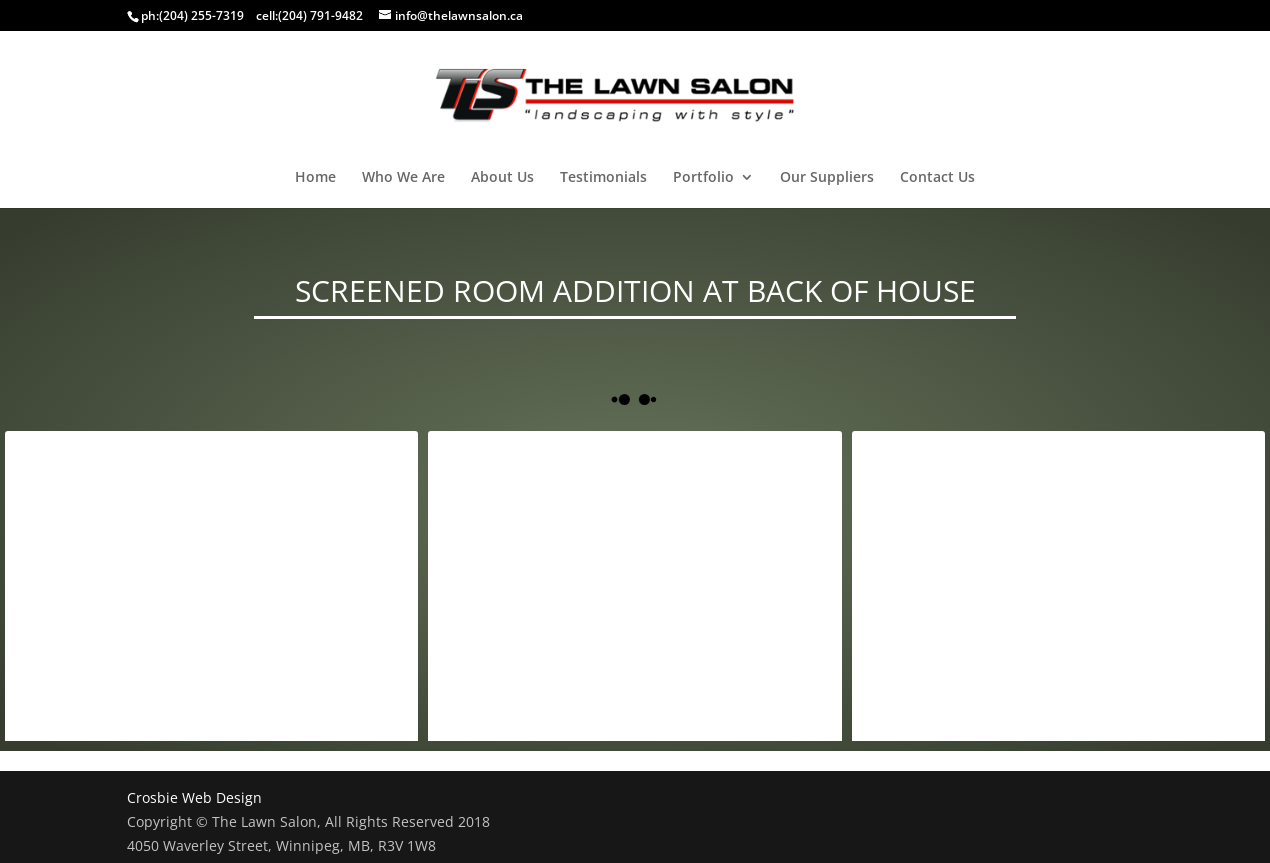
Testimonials (603, 178)
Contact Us (937, 178)
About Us (502, 178)
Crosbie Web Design (194, 797)
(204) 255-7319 (201, 15)
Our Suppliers (827, 178)
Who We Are (403, 178)
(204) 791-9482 (320, 15)
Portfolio (703, 178)
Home (315, 178)
